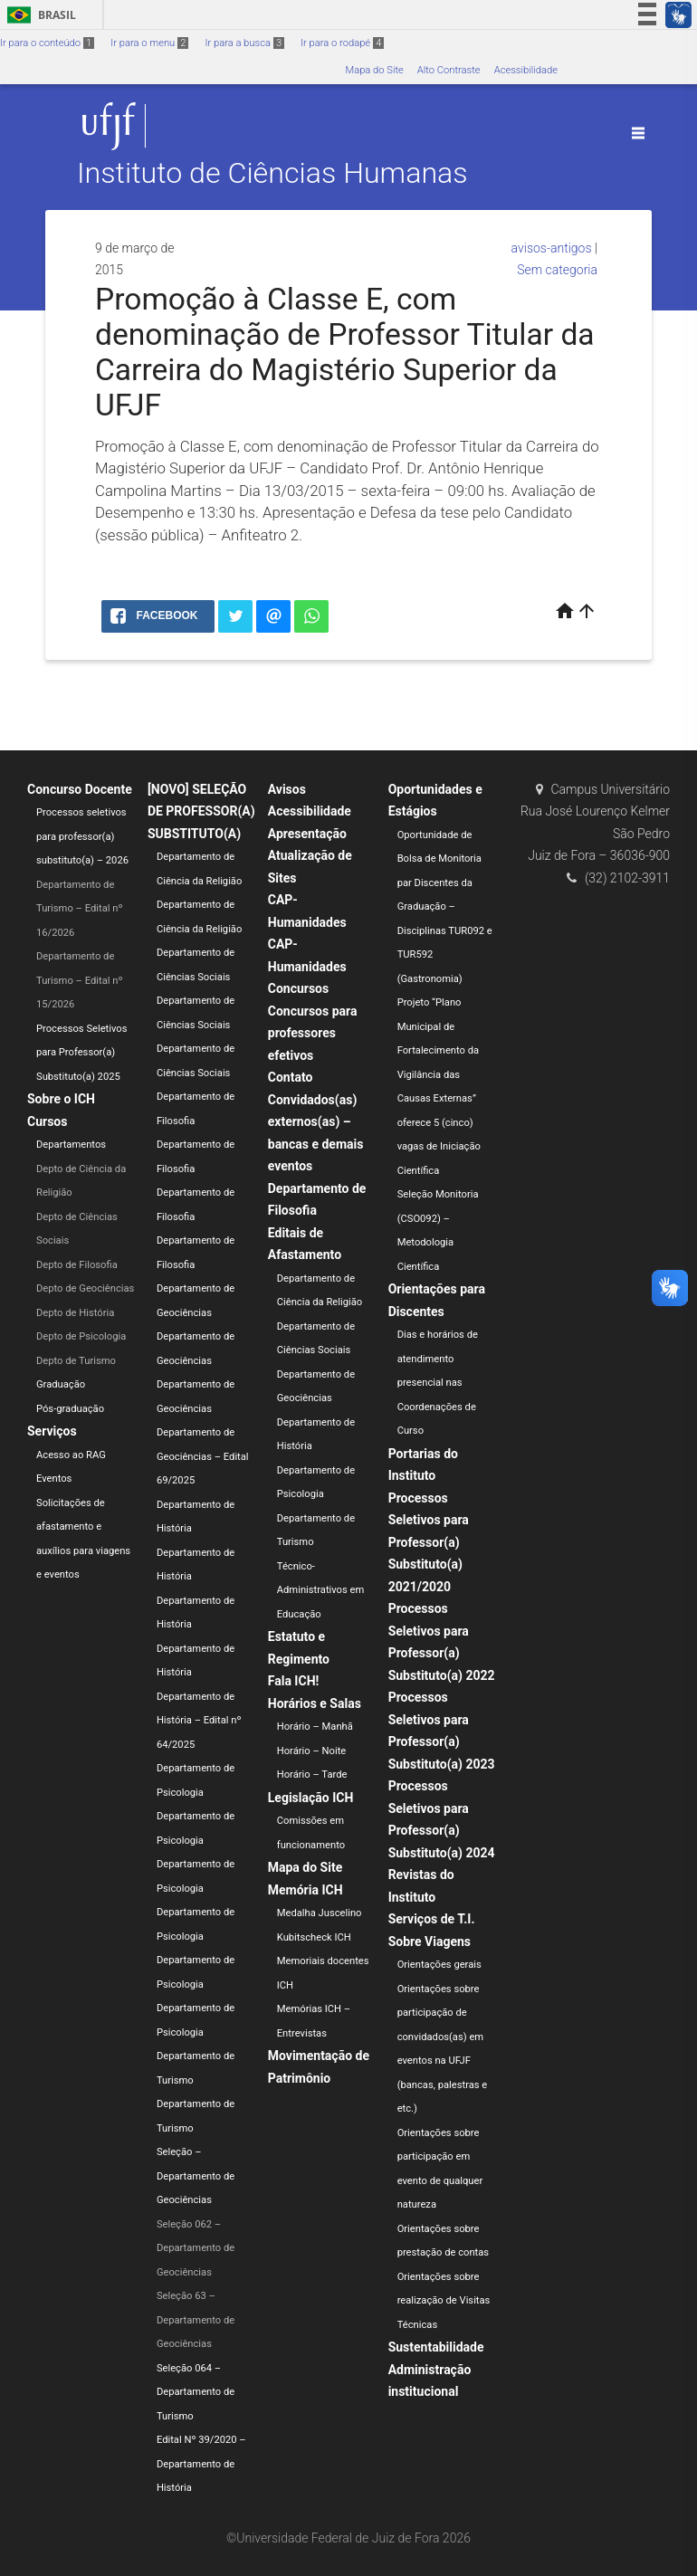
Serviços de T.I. (431, 1919)
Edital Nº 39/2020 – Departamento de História (201, 2464)
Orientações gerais (439, 1964)
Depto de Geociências (85, 1288)
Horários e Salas (314, 1703)
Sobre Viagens (429, 1941)
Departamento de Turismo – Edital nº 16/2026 (79, 909)
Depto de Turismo (76, 1361)
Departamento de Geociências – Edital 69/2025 (203, 1456)
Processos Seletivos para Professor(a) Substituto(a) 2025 (82, 1053)
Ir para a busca (244, 43)
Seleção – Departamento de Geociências (195, 2176)
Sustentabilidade (436, 2347)
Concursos (298, 988)
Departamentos (71, 1144)
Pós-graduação (70, 1409)
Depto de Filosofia (77, 1265)
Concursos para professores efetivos (313, 1033)
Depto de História (75, 1313)
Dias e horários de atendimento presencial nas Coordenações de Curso (437, 1382)
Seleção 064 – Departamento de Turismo (195, 2392)
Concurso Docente (79, 789)
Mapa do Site (374, 70)
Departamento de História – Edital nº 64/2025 (199, 1721)
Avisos (287, 789)
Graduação (60, 1384)
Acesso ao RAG (71, 1455)
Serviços (52, 1431)
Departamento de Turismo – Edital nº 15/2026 (79, 980)
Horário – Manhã (315, 1726)
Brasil (38, 15)
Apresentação (307, 833)
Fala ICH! (294, 1681)
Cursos (47, 1121)
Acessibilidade (526, 70)
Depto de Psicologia (81, 1336)
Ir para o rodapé (342, 43)
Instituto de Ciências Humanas (272, 174)
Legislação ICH (311, 1797)
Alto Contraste (449, 70)
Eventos (54, 1478)
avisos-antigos (551, 248)
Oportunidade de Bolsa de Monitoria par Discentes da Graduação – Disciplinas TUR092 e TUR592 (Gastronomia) (444, 907)
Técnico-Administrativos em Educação (321, 1590)
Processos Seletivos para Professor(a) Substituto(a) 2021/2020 (428, 1542)
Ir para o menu (149, 43)
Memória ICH (305, 1890)
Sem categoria (557, 269)
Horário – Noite (311, 1751)
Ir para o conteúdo (47, 43)
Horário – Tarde (312, 1774)
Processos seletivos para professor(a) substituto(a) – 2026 (82, 836)
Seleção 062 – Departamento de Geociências (195, 2248)
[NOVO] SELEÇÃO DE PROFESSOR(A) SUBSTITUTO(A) (201, 811)
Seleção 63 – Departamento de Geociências (195, 2320)
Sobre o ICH (61, 1099)
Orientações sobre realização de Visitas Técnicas (444, 2301)
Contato (290, 1077)
